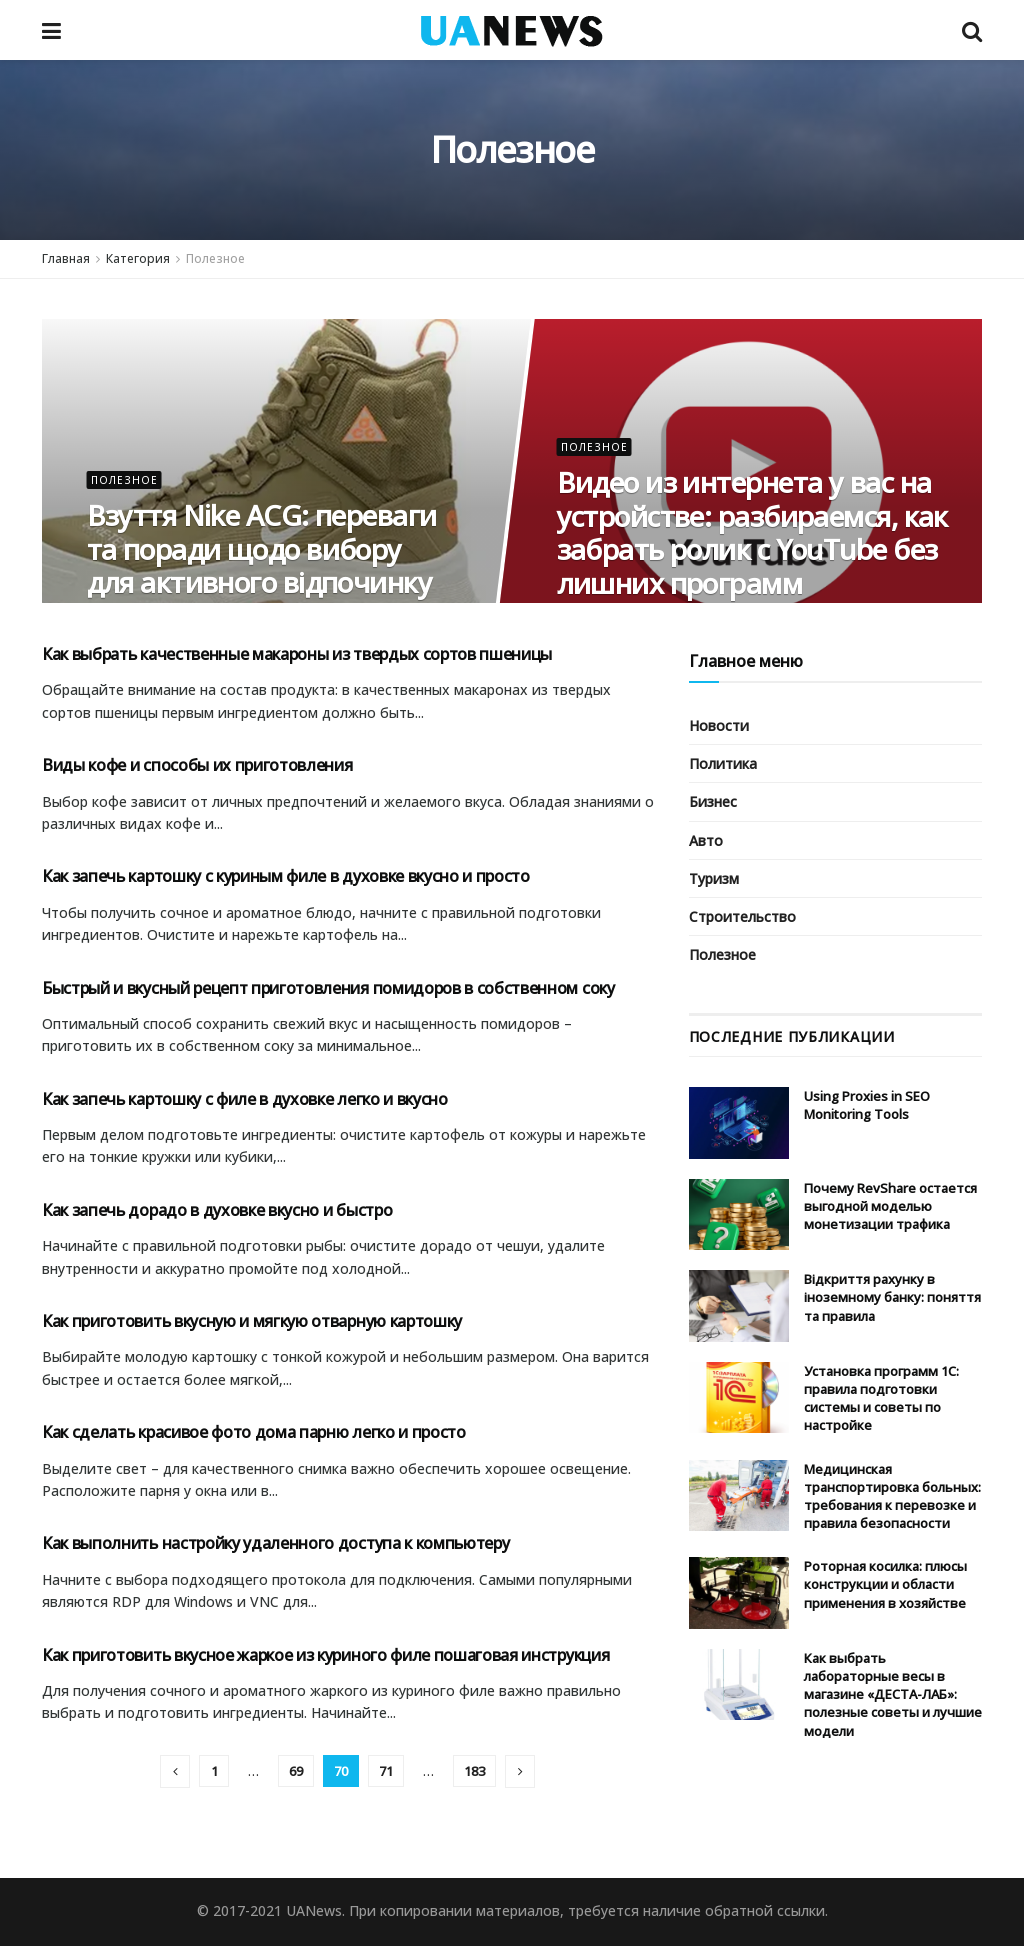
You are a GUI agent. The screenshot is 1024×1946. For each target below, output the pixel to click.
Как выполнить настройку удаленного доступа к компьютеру (275, 1543)
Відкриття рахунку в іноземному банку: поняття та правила (892, 1297)
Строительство (742, 916)
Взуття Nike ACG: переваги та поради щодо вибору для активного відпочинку (262, 548)
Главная (66, 258)
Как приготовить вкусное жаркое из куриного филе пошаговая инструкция (325, 1655)
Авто (706, 840)
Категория (138, 258)
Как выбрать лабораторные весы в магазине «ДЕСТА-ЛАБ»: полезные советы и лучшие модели (893, 1694)
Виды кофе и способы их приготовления (197, 765)
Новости (719, 725)
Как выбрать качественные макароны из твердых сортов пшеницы (297, 654)
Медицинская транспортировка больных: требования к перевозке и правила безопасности (892, 1496)
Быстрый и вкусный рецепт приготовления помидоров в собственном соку (328, 988)
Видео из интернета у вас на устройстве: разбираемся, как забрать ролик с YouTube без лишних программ (751, 532)
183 (474, 1771)
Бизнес (713, 801)
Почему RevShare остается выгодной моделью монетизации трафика (890, 1206)
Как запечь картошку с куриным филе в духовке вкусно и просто (286, 876)
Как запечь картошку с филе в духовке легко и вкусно (245, 1099)
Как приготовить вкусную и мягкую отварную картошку (252, 1321)
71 (386, 1771)
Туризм (714, 878)
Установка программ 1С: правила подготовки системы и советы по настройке (881, 1398)
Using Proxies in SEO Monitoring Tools (867, 1105)
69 (296, 1771)
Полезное (215, 258)
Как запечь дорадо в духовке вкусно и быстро (217, 1210)
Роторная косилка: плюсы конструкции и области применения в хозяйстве (885, 1584)
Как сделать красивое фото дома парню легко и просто (254, 1432)
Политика (723, 763)
